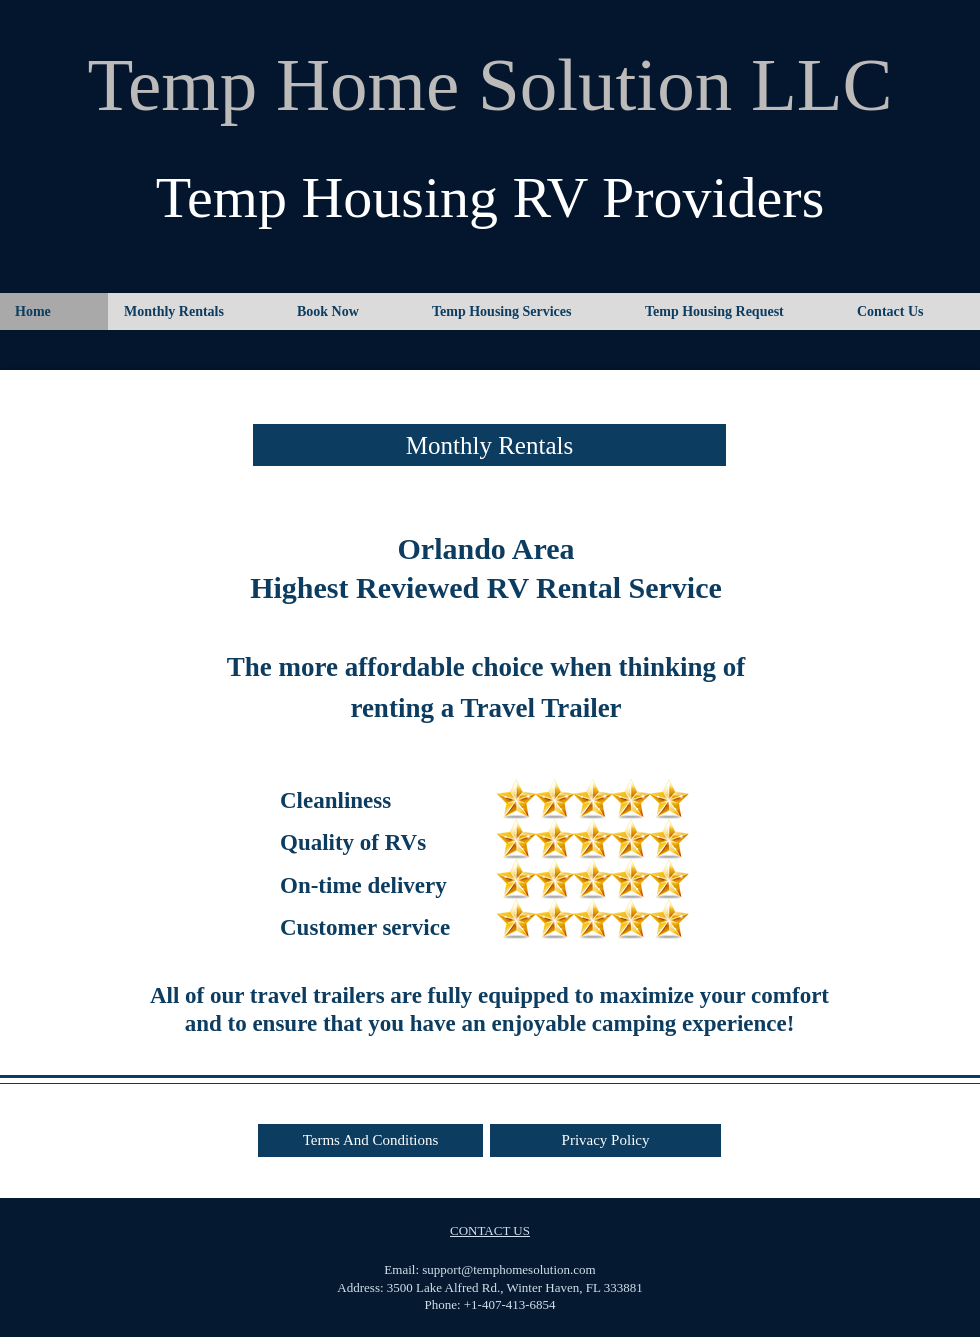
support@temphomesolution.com (508, 1269)
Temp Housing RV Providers (490, 197)
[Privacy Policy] (605, 1140)
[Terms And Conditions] (370, 1140)
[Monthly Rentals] (489, 445)
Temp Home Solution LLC (489, 84)
